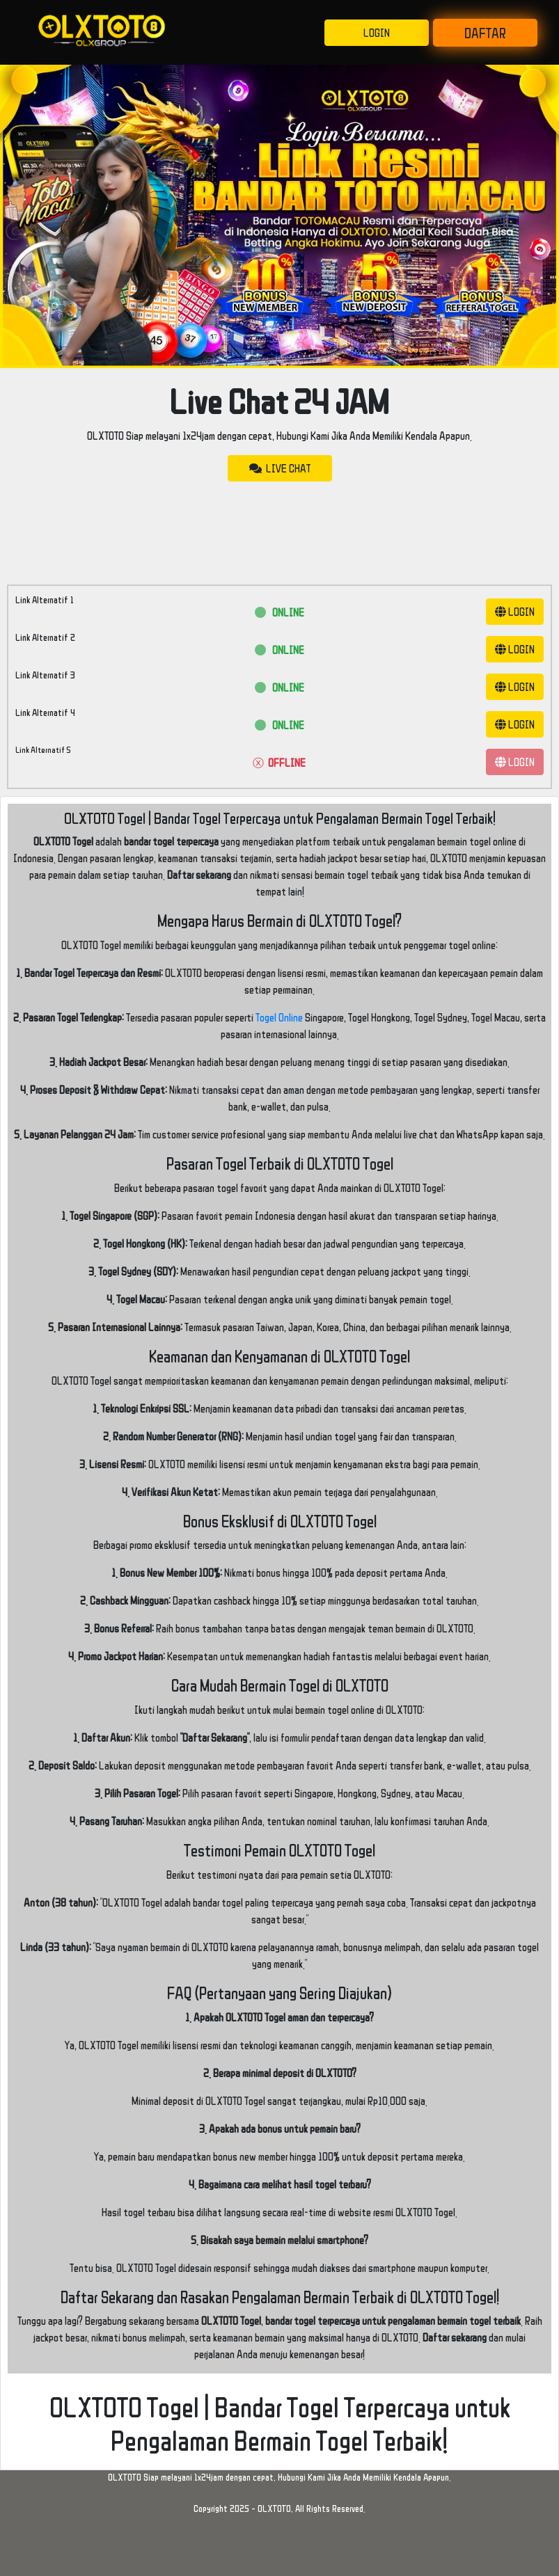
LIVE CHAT (279, 468)
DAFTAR (485, 33)
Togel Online (279, 1017)
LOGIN (376, 32)
